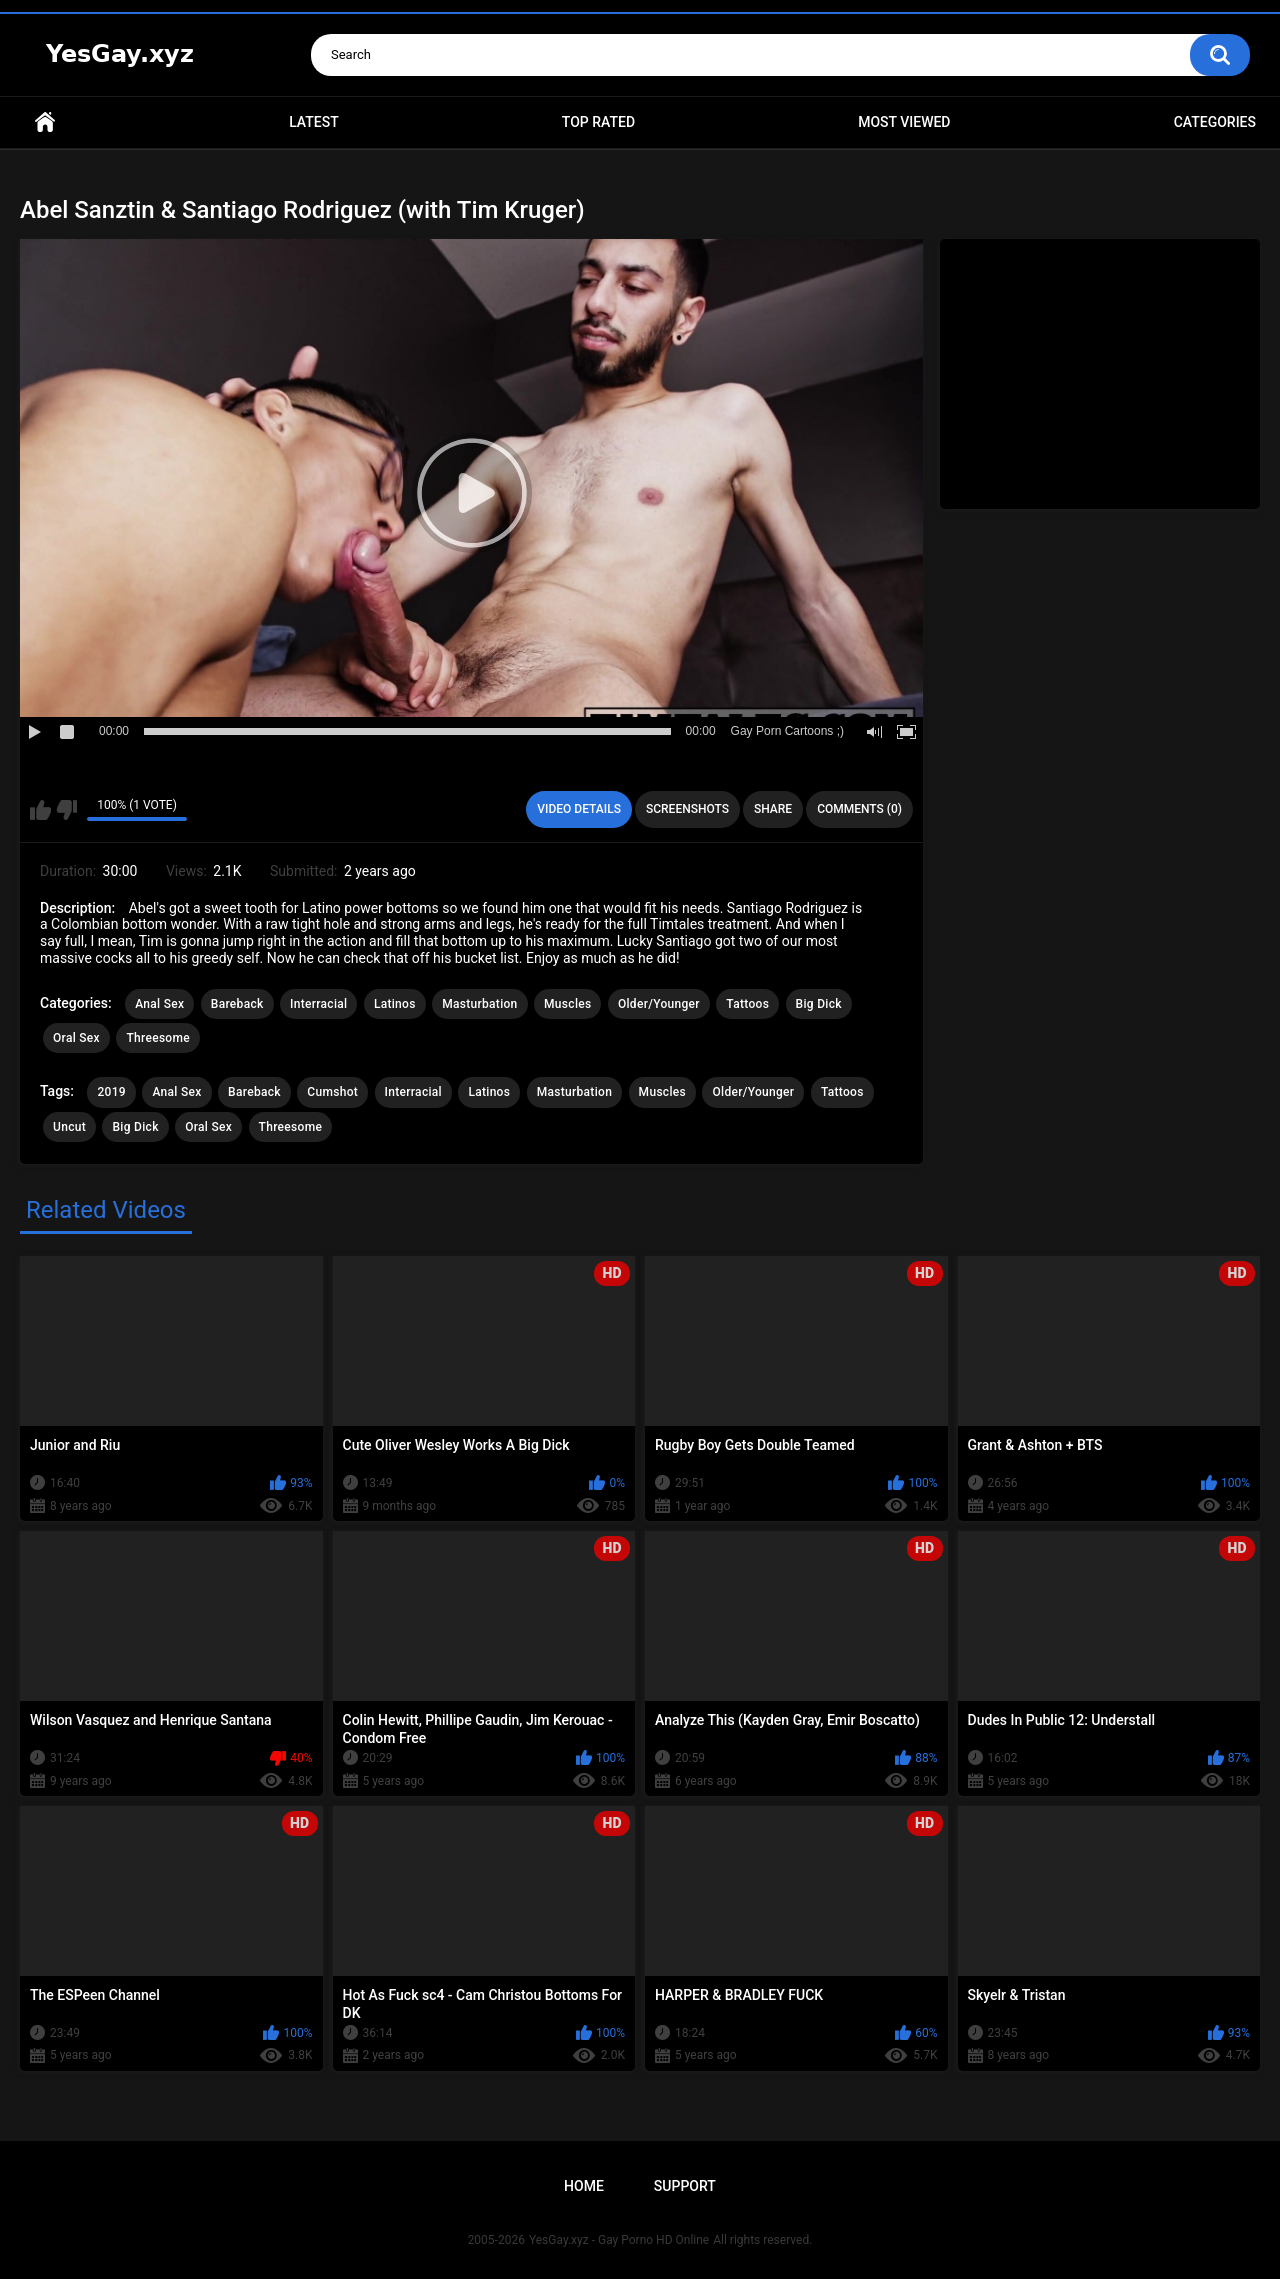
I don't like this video (66, 810)
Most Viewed (904, 122)
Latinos (395, 1004)
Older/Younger (659, 1004)
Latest (314, 122)
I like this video (40, 810)
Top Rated (598, 122)
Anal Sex (159, 1004)
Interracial (318, 1004)
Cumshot (332, 1092)
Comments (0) (859, 809)
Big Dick (819, 1004)
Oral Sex (76, 1038)
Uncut (69, 1127)
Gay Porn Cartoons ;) (787, 731)
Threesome (158, 1038)
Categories (1215, 122)
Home (45, 122)
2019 (111, 1092)
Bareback (237, 1004)
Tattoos (747, 1004)
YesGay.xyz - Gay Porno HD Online (619, 2240)
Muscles (567, 1004)
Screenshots (687, 809)
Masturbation (479, 1004)
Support (685, 2186)
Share (773, 809)
